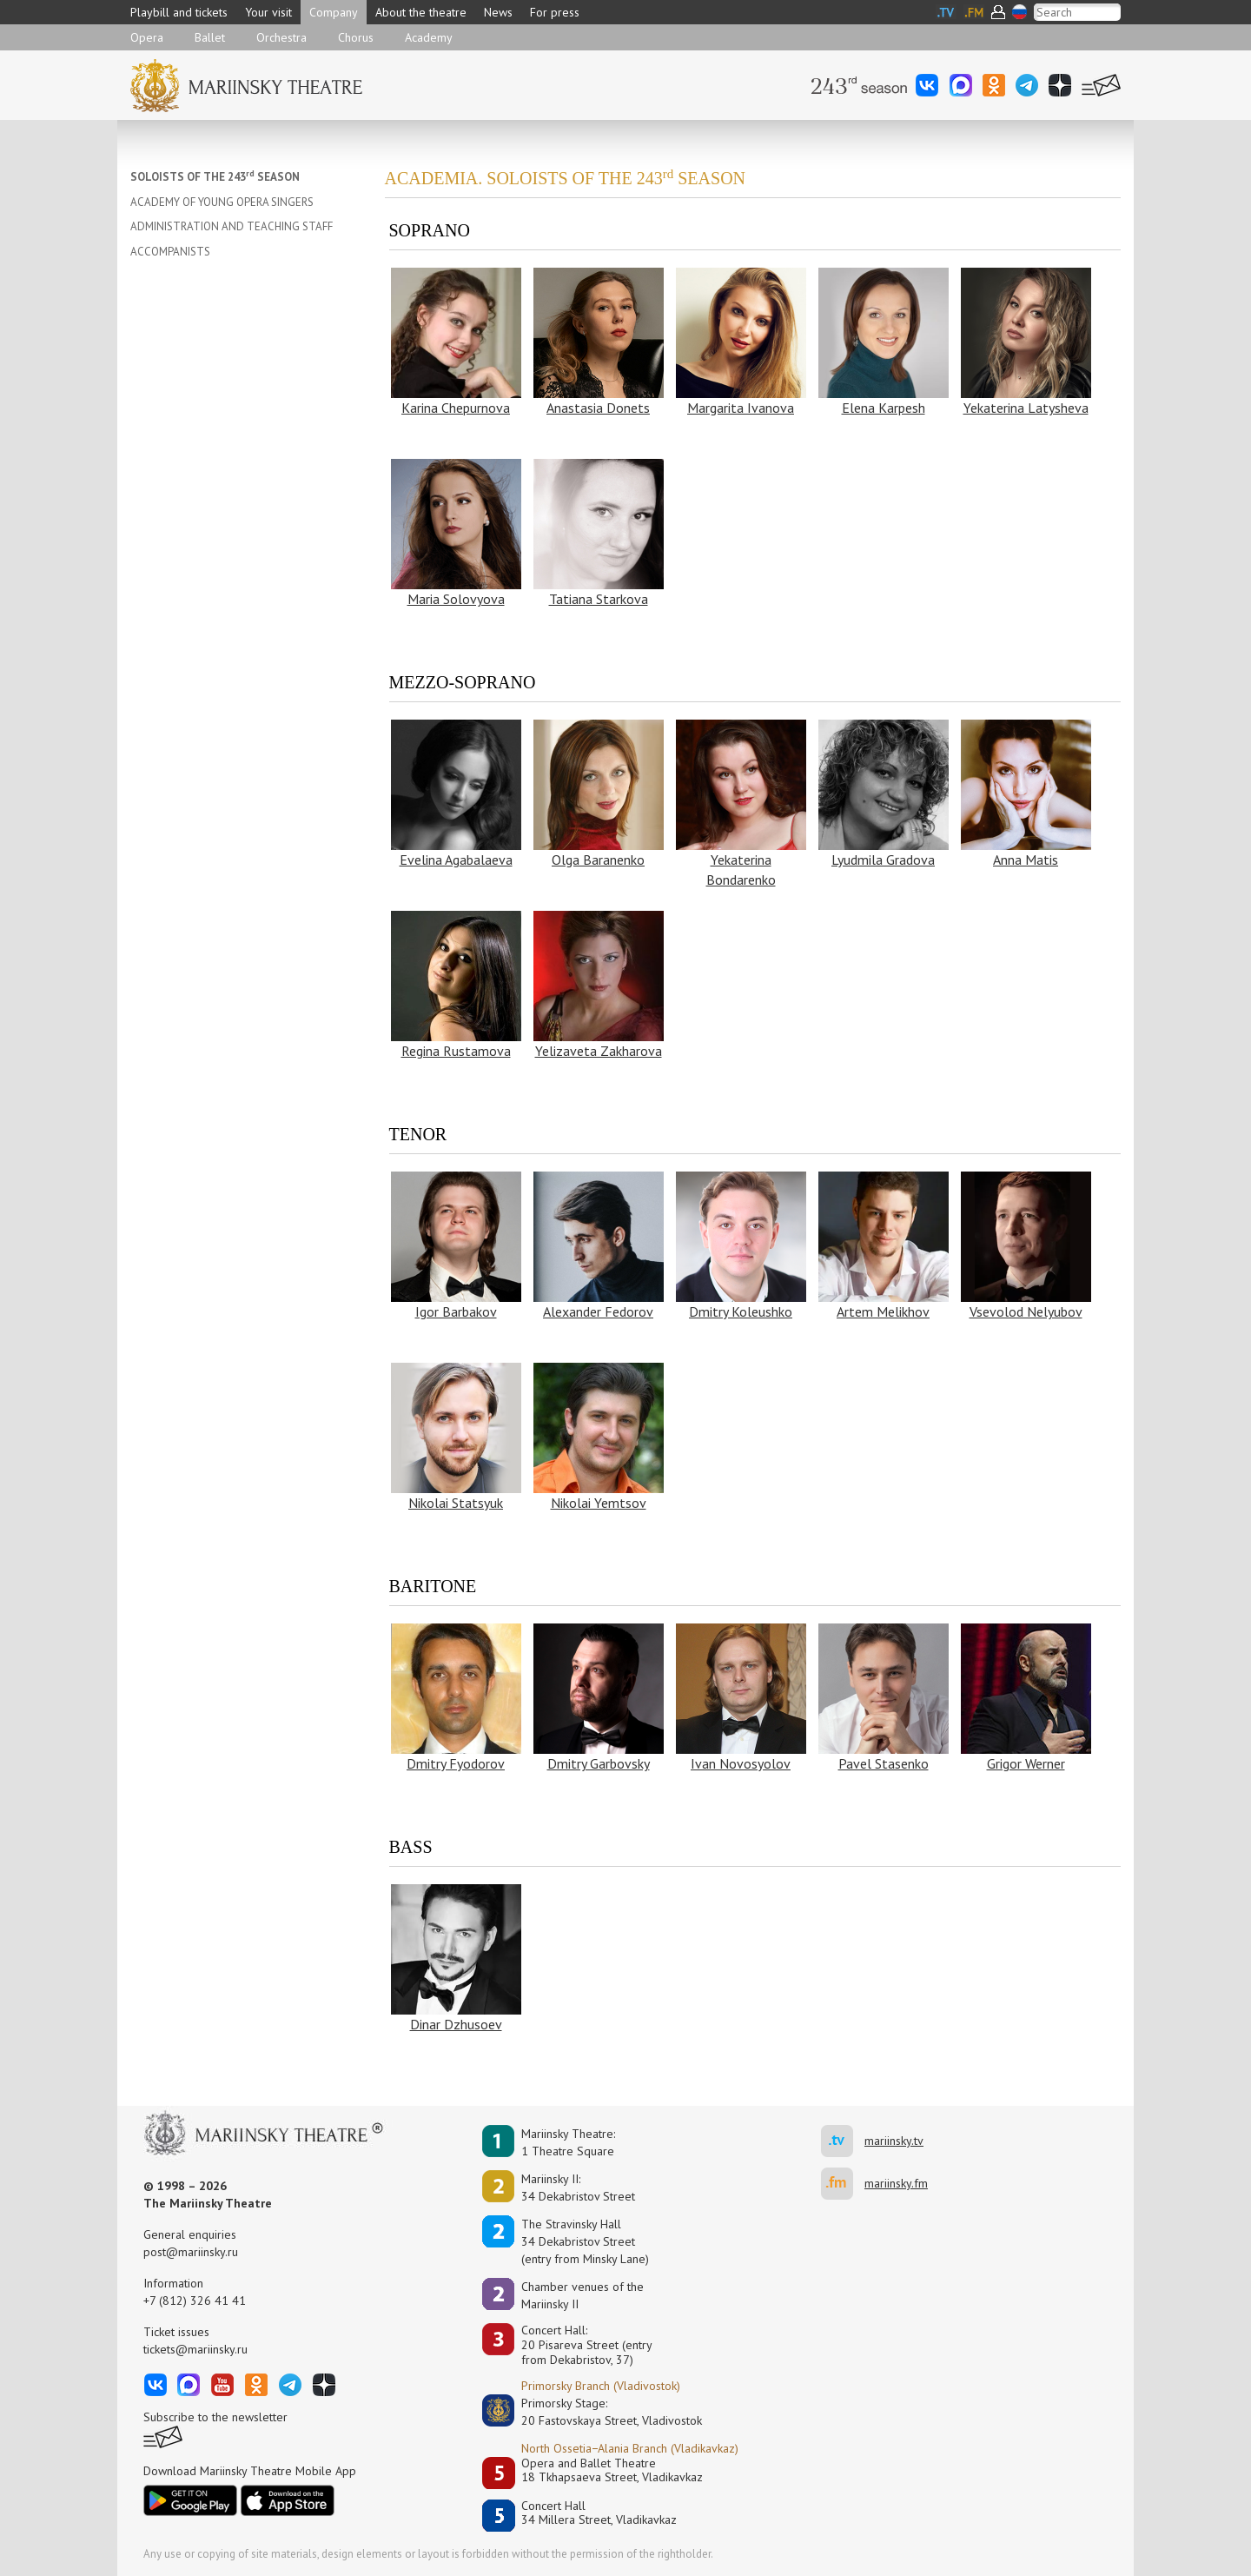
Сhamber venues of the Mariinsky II (582, 2295)
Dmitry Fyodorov (456, 1763)
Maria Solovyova (456, 598)
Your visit (268, 12)
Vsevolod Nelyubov (1026, 1311)
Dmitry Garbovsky (598, 1763)
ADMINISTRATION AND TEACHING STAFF (231, 226)
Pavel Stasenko (883, 1763)
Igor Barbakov (456, 1311)
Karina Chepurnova (455, 407)
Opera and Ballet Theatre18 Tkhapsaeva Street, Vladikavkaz (612, 2470)
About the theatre (421, 12)
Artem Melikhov (883, 1311)
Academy (429, 37)
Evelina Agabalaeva (456, 859)
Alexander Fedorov (598, 1311)
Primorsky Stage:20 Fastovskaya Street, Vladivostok (599, 2411)
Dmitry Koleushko (740, 1311)
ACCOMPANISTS (170, 251)
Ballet (210, 37)
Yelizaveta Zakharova (598, 1050)
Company (333, 12)
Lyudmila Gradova (883, 859)
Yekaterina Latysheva (1026, 407)
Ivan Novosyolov (741, 1763)
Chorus (356, 37)
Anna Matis (1025, 859)
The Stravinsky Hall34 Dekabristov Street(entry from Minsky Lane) (585, 2241)
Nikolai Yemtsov (598, 1502)
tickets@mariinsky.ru (195, 2349)
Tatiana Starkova (598, 598)
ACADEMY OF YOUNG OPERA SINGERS (222, 202)
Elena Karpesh (883, 407)
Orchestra (281, 37)
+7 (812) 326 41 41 (194, 2300)
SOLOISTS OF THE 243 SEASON (215, 176)
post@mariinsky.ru (190, 2252)
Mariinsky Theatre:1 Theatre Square (568, 2142)
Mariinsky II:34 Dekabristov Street (578, 2187)
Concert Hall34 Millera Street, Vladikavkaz (599, 2513)
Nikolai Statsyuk (455, 1502)
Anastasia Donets (598, 407)
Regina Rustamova (456, 1050)
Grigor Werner (1026, 1763)
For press (554, 12)
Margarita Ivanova (740, 407)
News (498, 12)
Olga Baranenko (598, 859)
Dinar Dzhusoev (456, 2024)
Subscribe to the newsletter (215, 2417)
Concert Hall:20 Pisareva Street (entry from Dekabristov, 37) (586, 2345)
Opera (146, 37)
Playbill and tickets (179, 12)
